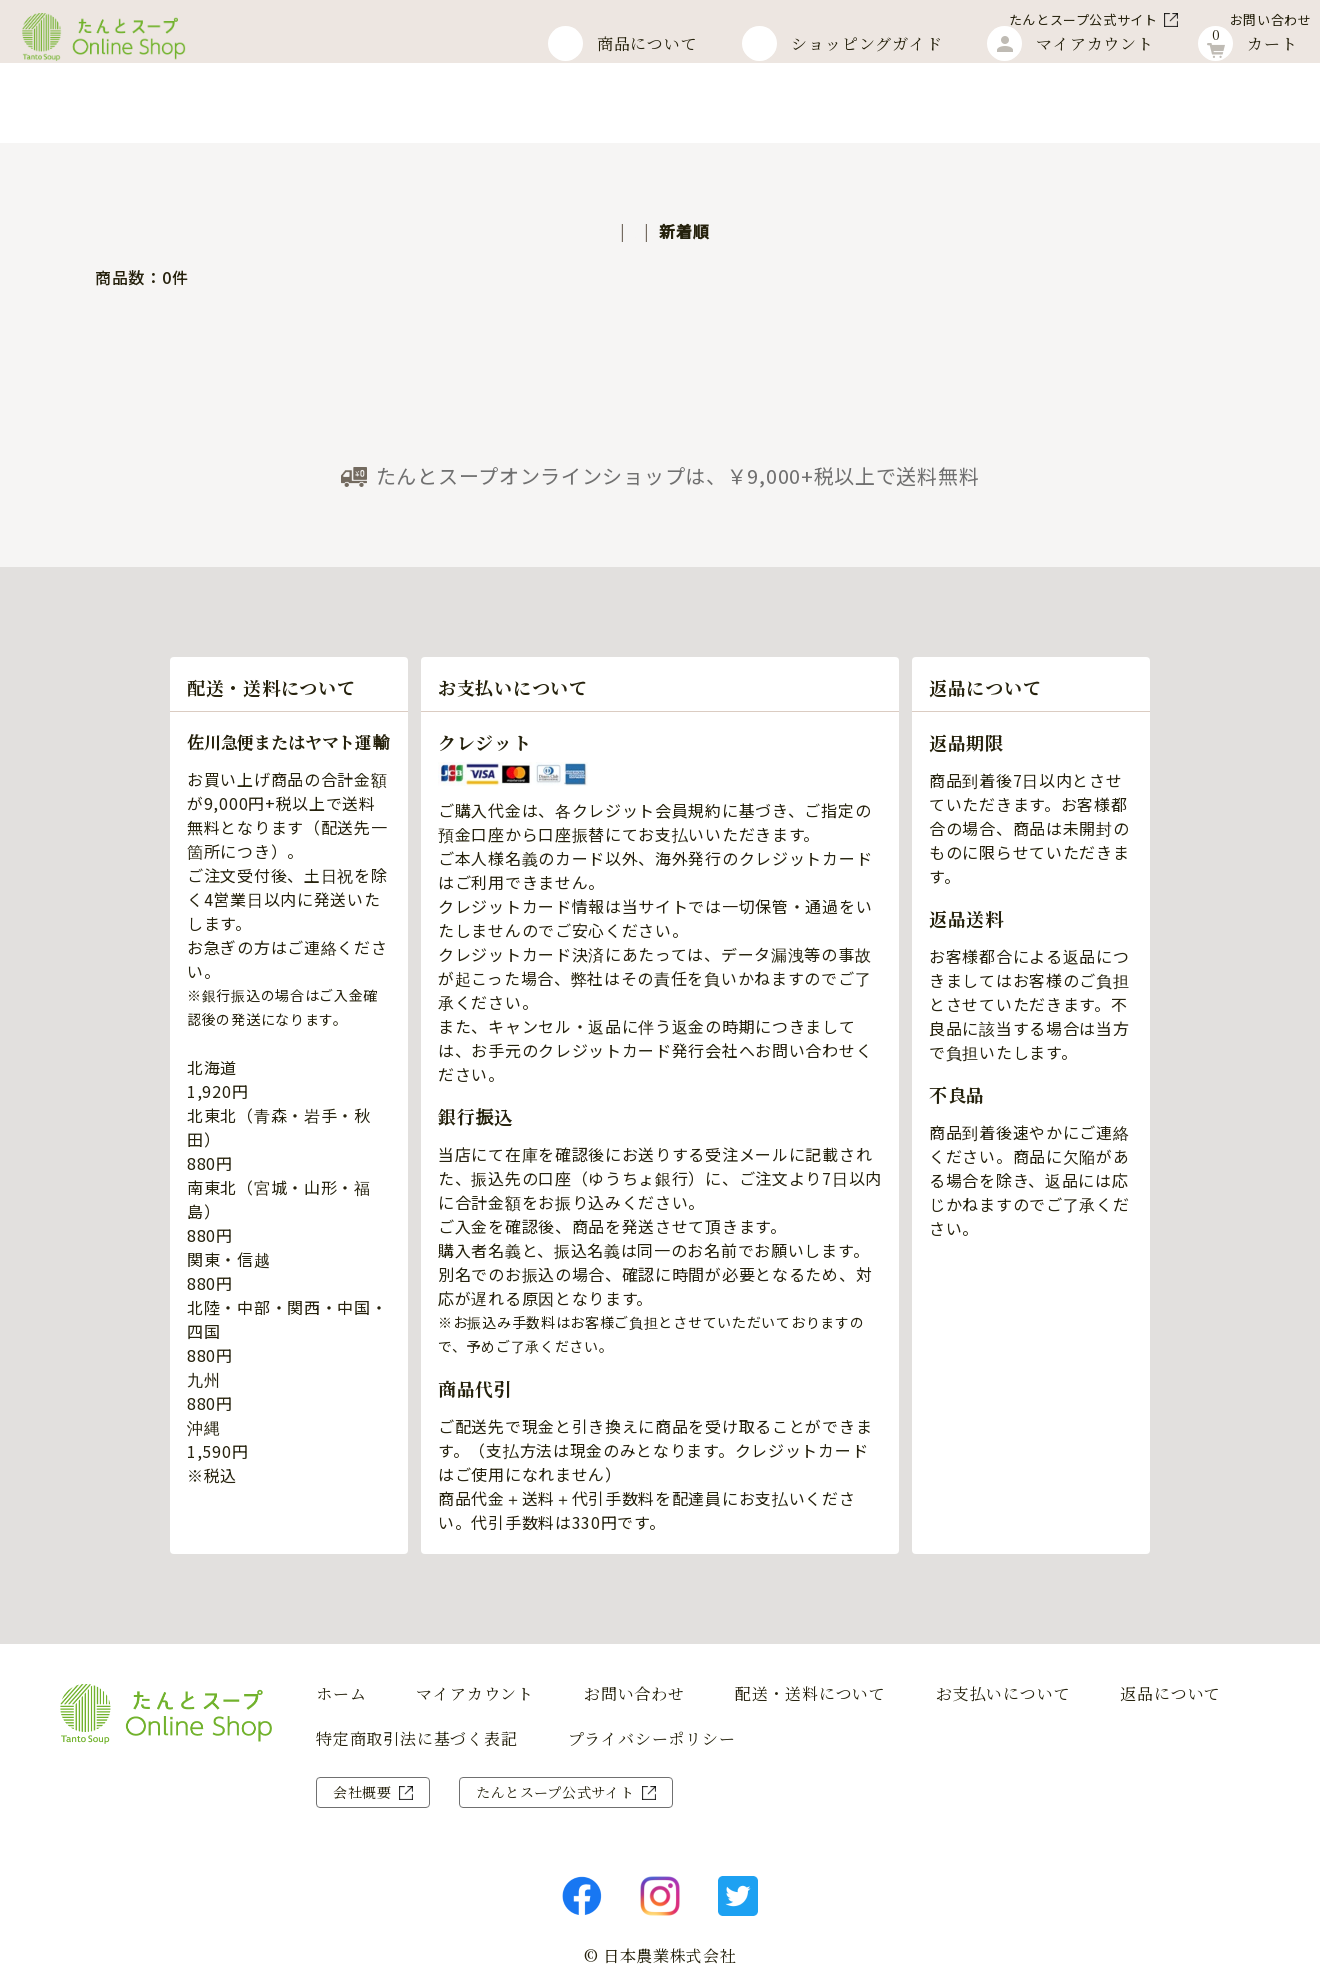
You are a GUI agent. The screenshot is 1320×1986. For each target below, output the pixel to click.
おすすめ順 (585, 231)
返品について (1170, 1694)
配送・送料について (810, 1694)
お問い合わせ (1219, 19)
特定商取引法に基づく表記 (417, 1739)
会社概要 (362, 1792)
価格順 (677, 231)
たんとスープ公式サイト (1031, 19)
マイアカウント (475, 1694)
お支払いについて (1003, 1694)
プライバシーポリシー (652, 1739)
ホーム (80, 111)
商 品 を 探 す (30, 1454)
